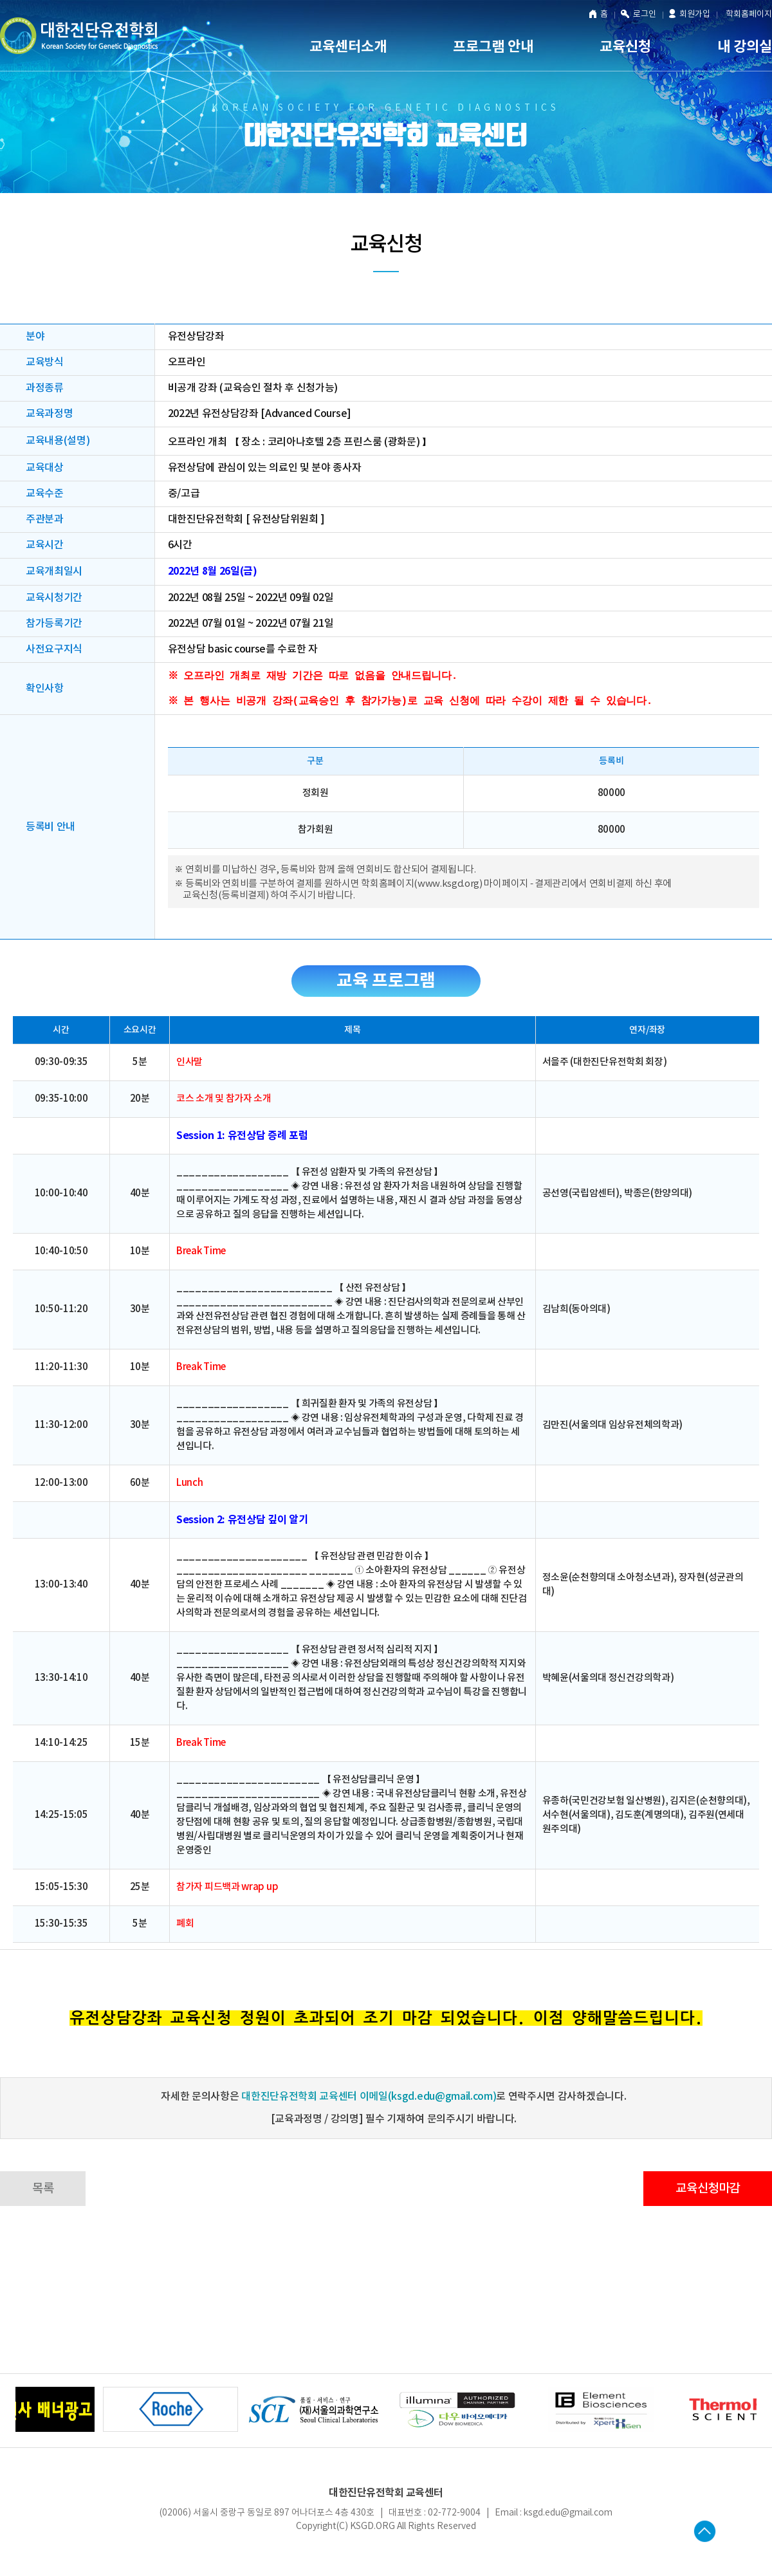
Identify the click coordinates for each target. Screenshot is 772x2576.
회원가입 (689, 14)
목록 (42, 2194)
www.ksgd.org (448, 889)
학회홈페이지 (749, 14)
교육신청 (625, 47)
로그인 (638, 15)
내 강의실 (744, 47)
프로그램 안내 (493, 47)
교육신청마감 (708, 2194)
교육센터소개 (348, 47)
